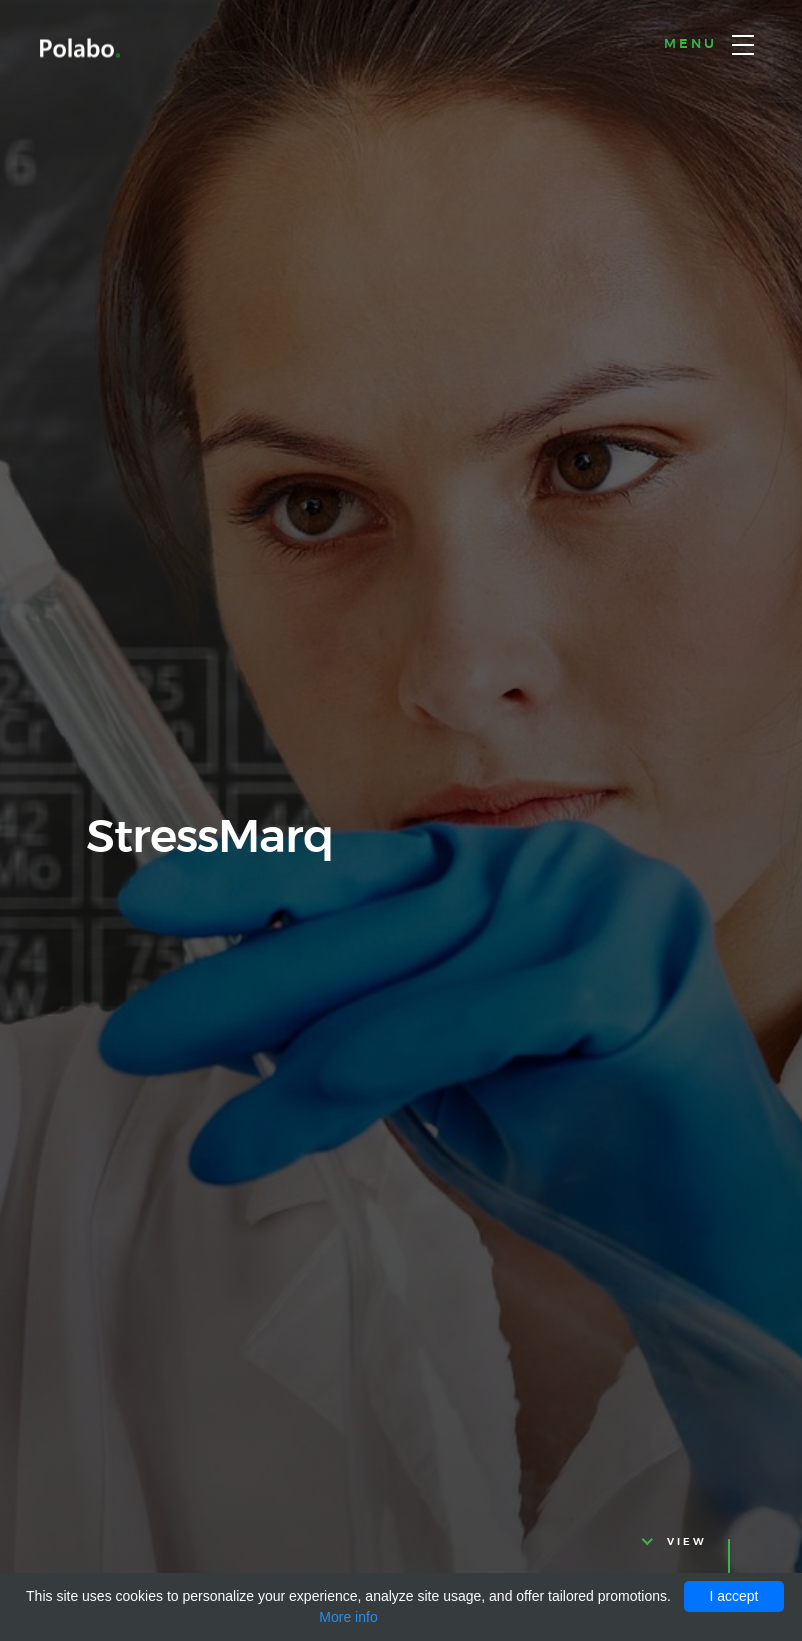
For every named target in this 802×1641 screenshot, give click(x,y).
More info (348, 1617)
